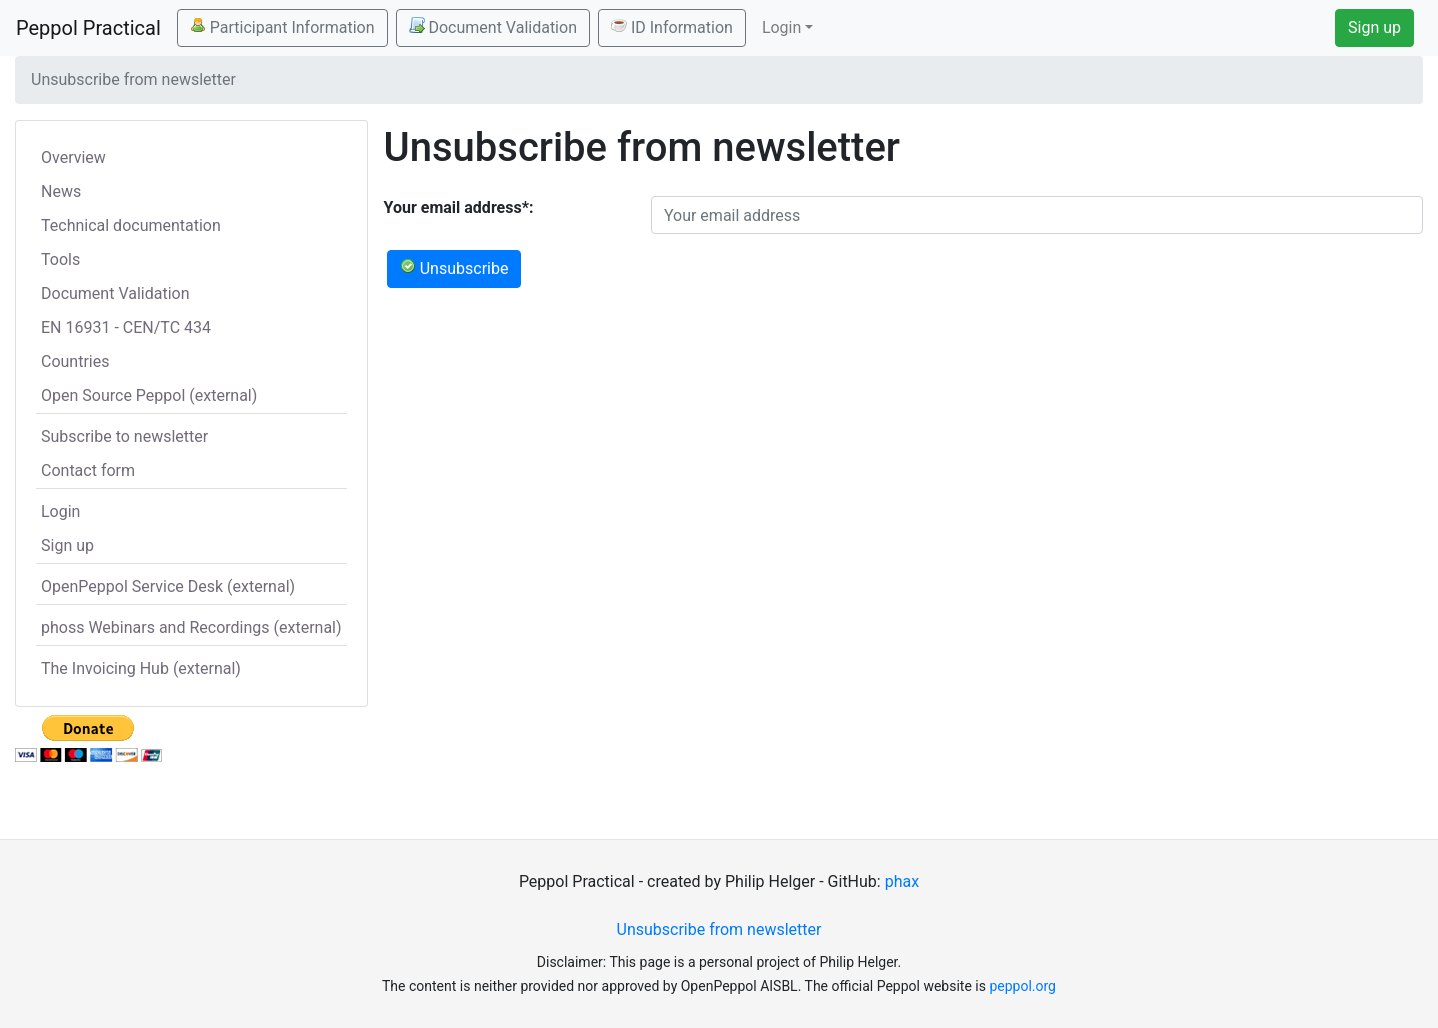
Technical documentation (131, 225)
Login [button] (781, 27)
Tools (60, 259)
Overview (73, 157)
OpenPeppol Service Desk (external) (168, 586)
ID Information (672, 27)
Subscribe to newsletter (124, 436)
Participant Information (282, 27)
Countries (75, 361)
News (61, 191)
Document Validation (493, 27)
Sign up (1374, 27)
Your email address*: (459, 207)
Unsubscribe (454, 268)
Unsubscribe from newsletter (719, 929)
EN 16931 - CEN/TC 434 (126, 327)
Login (60, 511)
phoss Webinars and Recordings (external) (191, 627)
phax (902, 881)
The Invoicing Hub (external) (141, 668)
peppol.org (1022, 986)
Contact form (88, 470)
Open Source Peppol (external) (149, 395)
